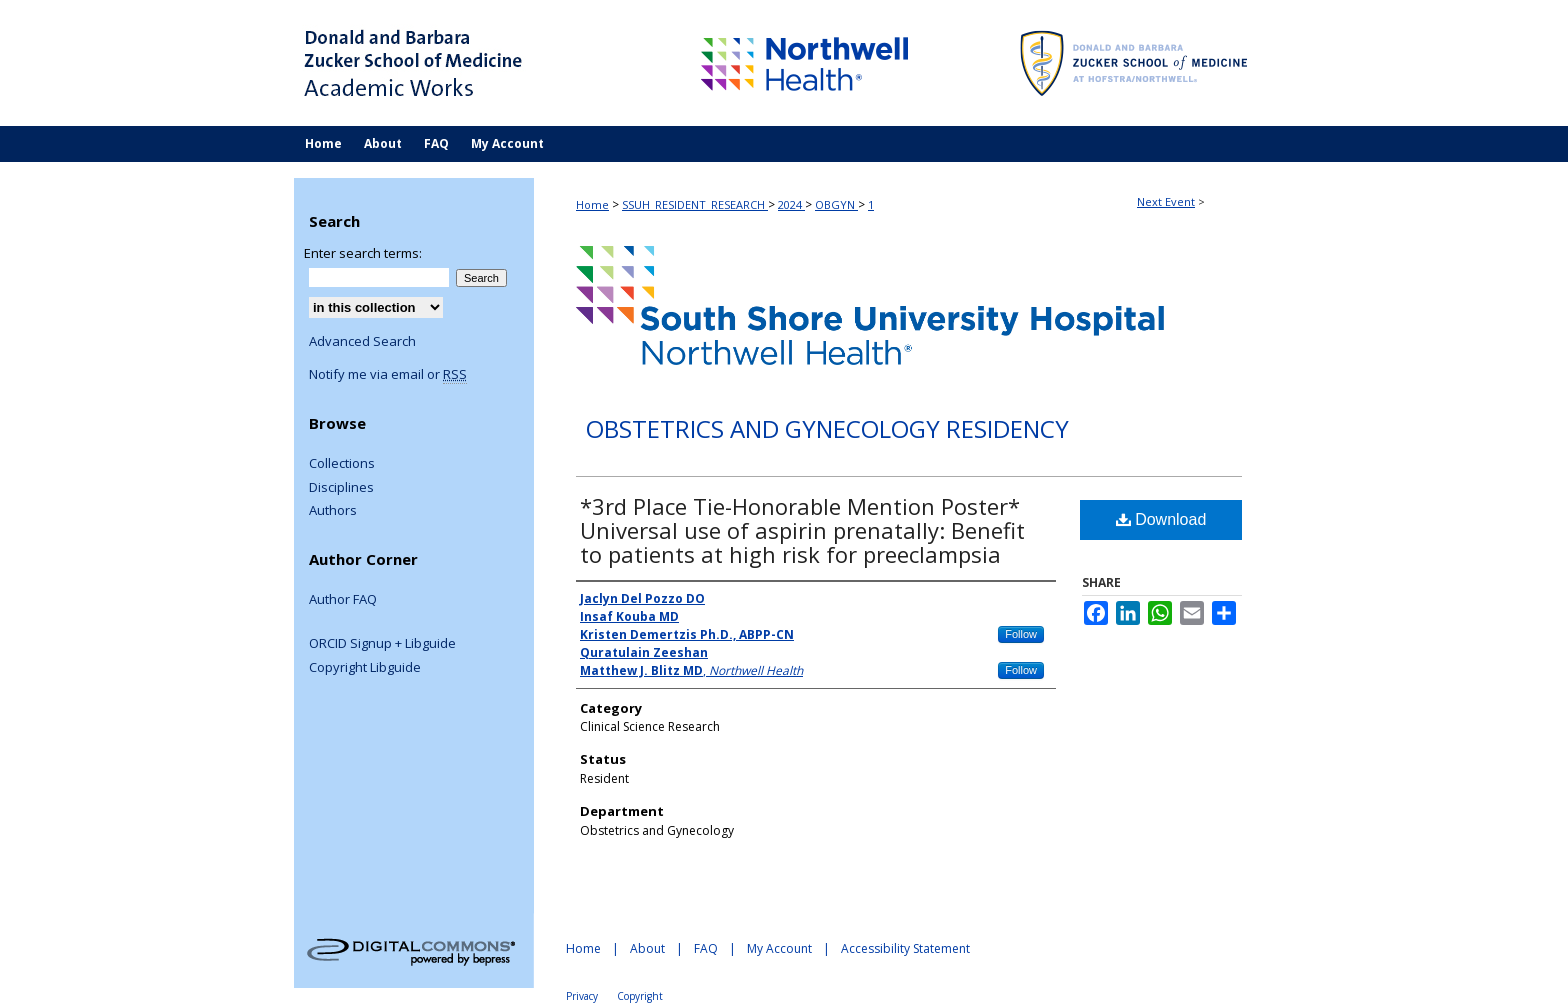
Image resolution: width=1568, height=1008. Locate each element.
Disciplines (341, 488)
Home (592, 204)
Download (1161, 519)
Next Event (1166, 201)
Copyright (640, 996)
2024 (791, 204)
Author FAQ (343, 600)
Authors (333, 511)
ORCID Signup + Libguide (382, 644)
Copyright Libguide (365, 668)
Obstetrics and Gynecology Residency (827, 429)
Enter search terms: (363, 253)
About (647, 948)
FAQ (706, 948)
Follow (1021, 634)
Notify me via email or (388, 375)
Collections (342, 464)
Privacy (582, 996)
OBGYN (836, 204)
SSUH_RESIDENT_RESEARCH (695, 204)
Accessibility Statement (905, 948)
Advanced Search (362, 341)
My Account (779, 948)
